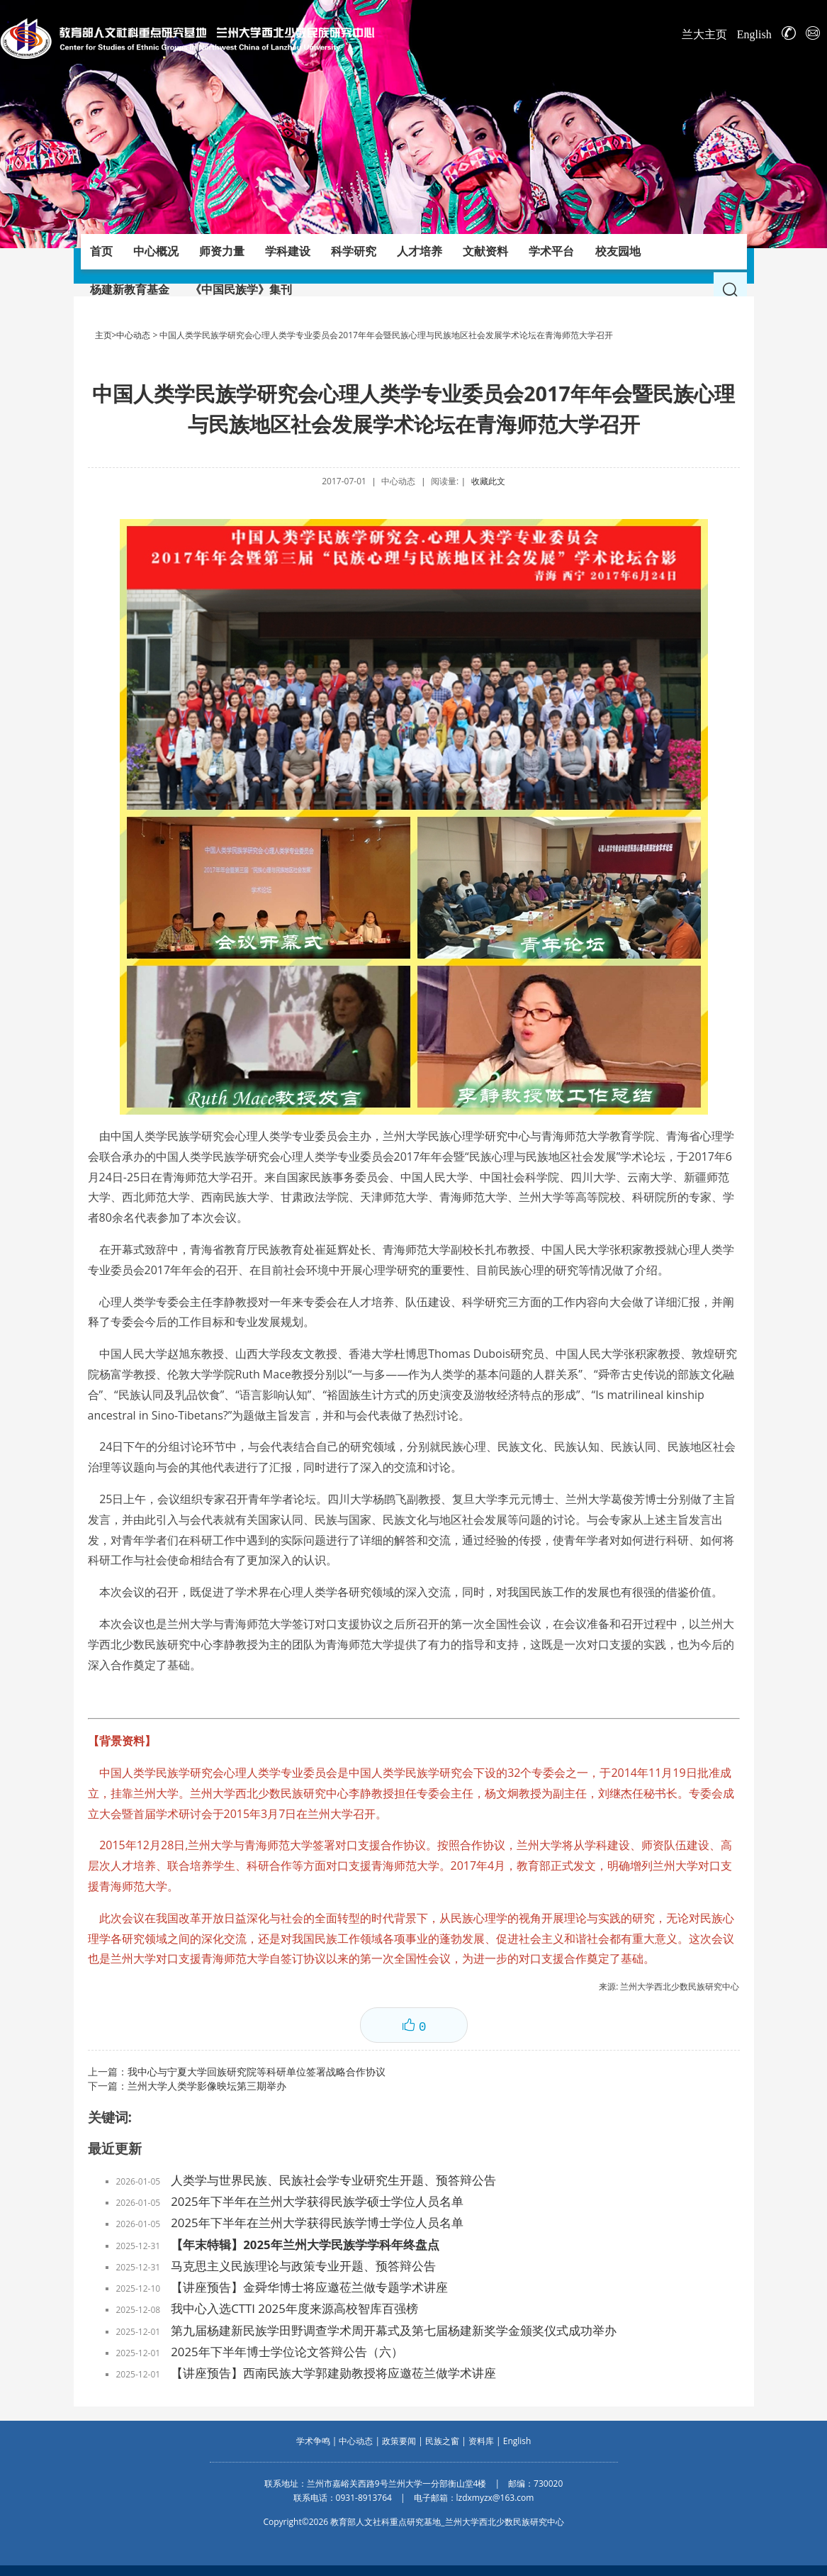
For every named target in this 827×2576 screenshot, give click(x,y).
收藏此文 (488, 481)
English (754, 34)
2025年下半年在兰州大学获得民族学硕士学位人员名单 (317, 2201)
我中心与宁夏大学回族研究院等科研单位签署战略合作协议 (257, 2071)
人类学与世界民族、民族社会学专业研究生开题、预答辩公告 (333, 2180)
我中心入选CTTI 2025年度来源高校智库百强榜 (294, 2308)
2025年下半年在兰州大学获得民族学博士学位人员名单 (317, 2222)
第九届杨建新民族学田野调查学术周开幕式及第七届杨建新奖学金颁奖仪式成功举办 (394, 2330)
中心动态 (133, 335)
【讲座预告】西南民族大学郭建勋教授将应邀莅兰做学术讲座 (333, 2373)
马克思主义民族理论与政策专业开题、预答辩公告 (303, 2266)
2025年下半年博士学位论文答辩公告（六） (287, 2351)
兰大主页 (704, 34)
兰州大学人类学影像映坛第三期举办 (207, 2085)
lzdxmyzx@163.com (495, 2498)
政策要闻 (399, 2441)
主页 (103, 335)
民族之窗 (442, 2441)
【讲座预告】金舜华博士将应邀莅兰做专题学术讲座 (309, 2287)
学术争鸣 (313, 2441)
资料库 (481, 2441)
